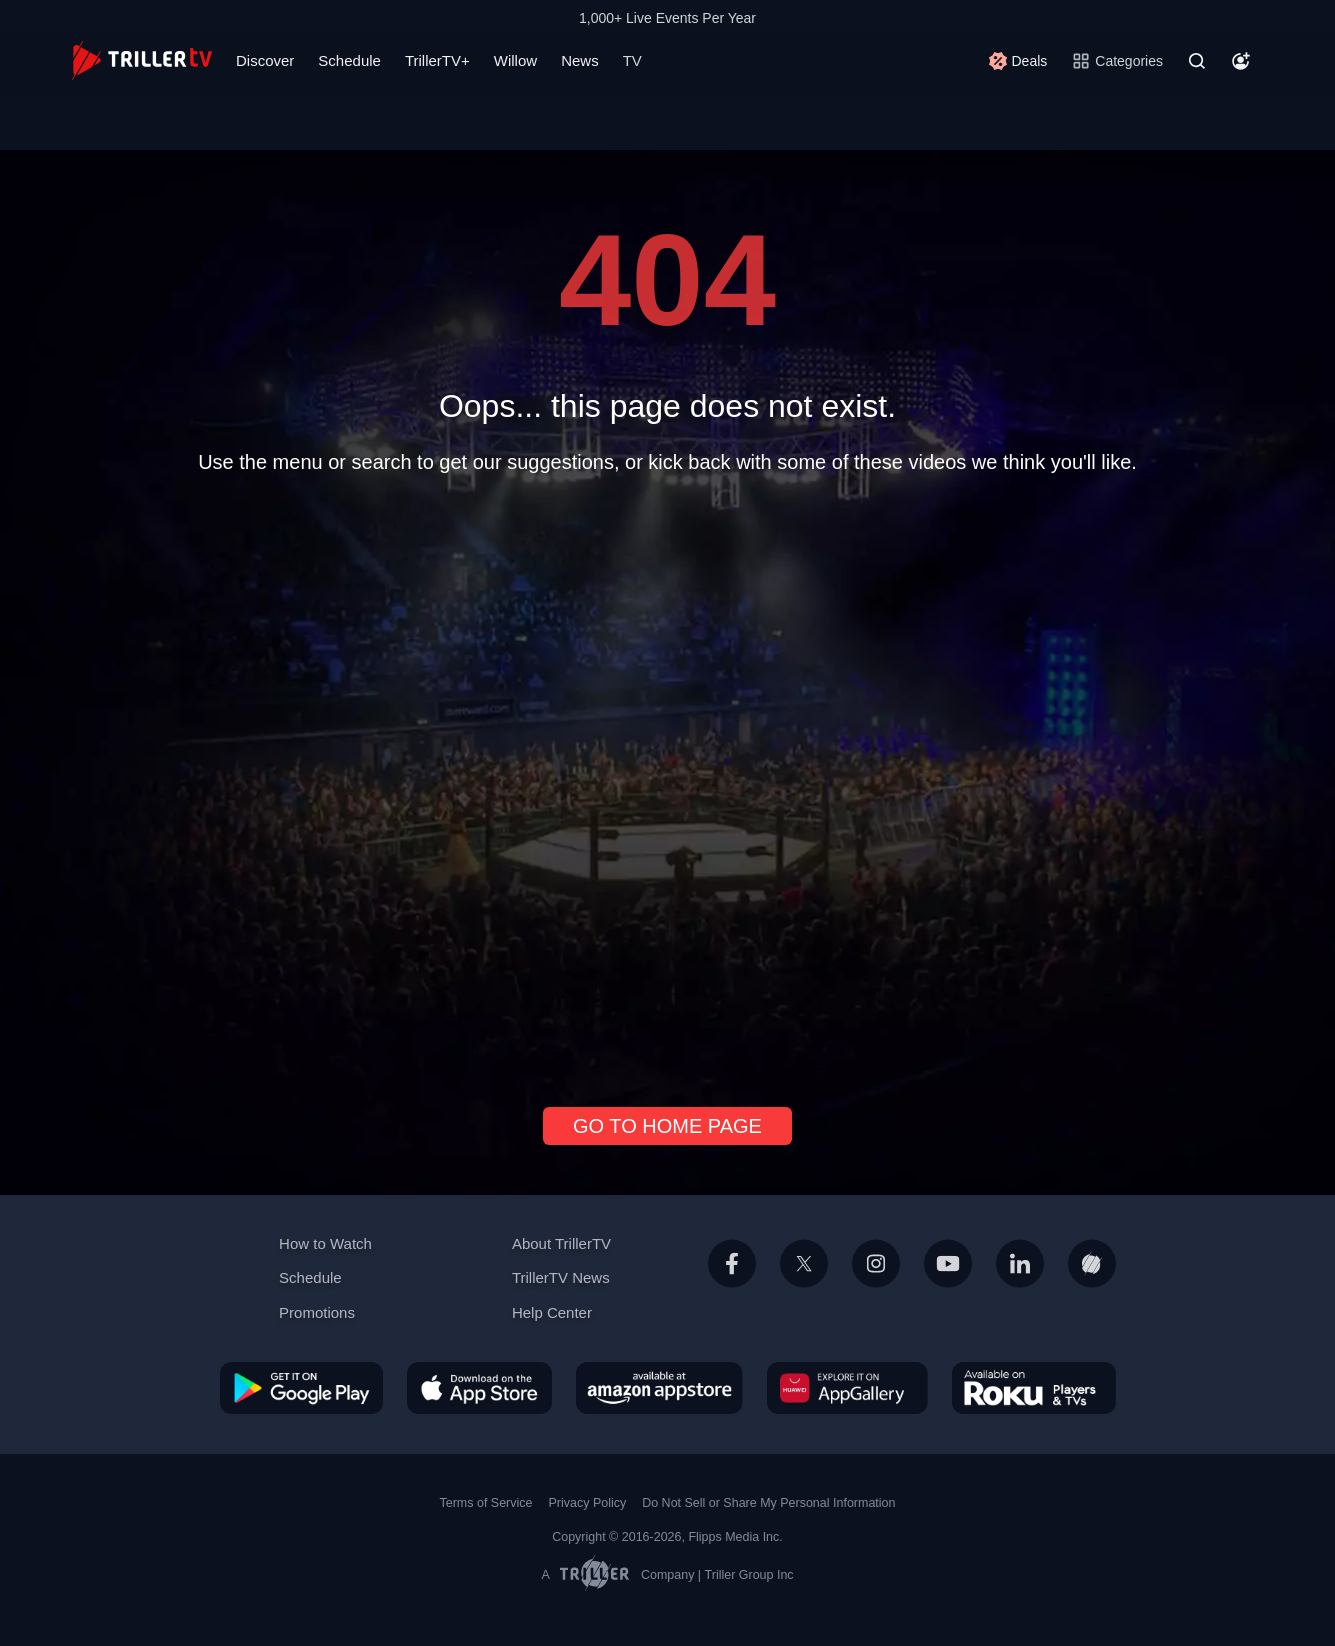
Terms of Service (486, 1503)
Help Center (552, 1312)
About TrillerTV (561, 1243)
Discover (265, 60)
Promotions (317, 1312)
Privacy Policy (587, 1503)
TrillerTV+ (437, 60)
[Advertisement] (668, 782)
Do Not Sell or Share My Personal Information (768, 1503)
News (580, 60)
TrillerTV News (561, 1277)
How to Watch (325, 1243)
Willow (515, 60)
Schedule (349, 60)
